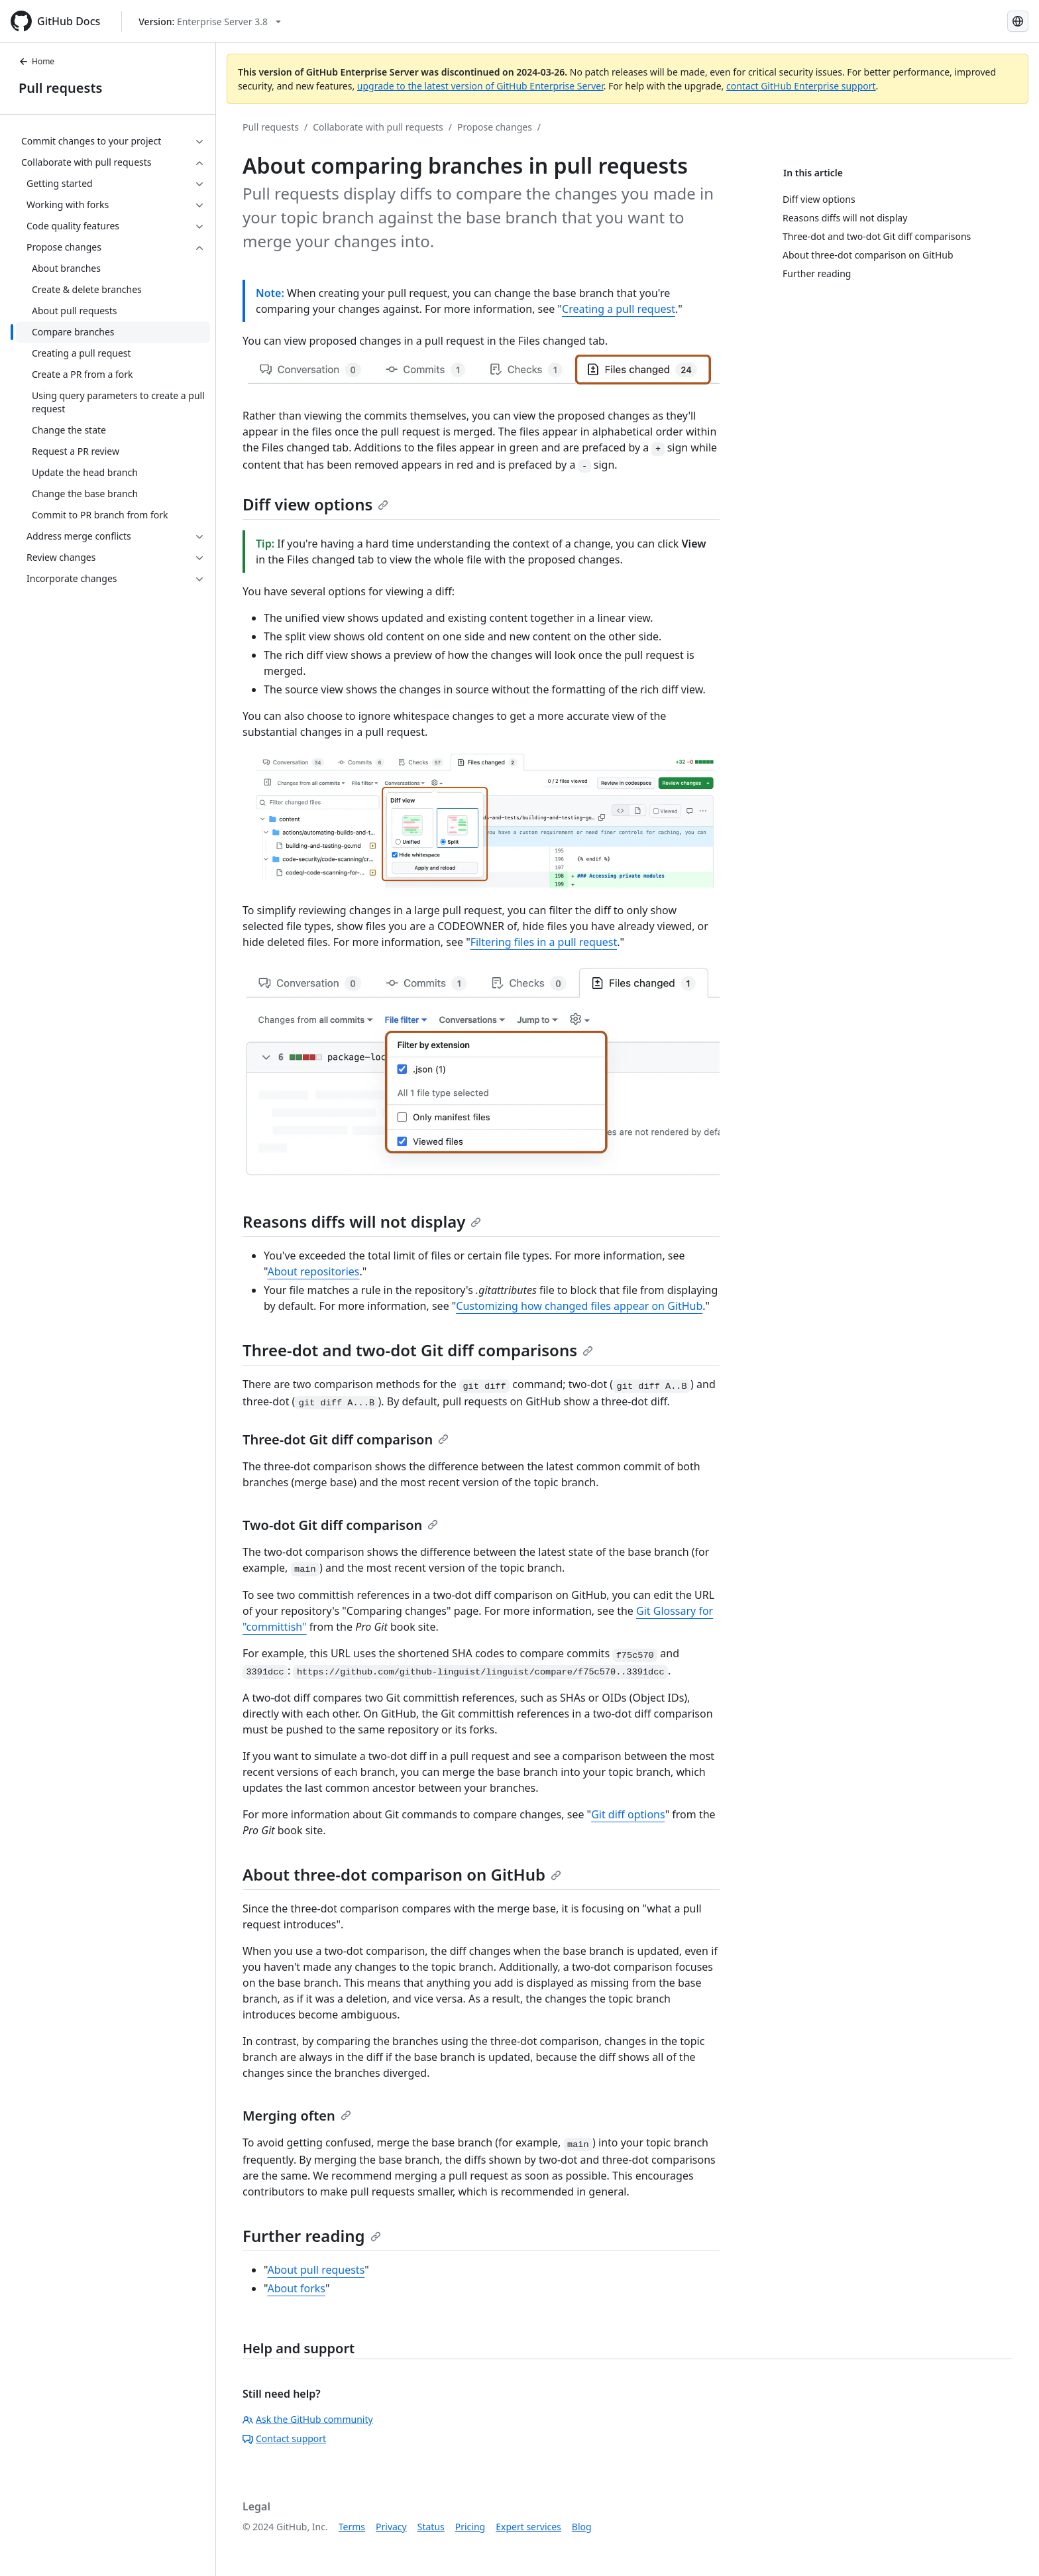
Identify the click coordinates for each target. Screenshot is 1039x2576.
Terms (352, 2526)
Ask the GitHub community (308, 2419)
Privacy (391, 2526)
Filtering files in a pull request (544, 942)
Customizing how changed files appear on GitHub (579, 1306)
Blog (582, 2526)
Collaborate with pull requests (378, 127)
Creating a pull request (618, 309)
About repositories (313, 1271)
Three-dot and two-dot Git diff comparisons (418, 1350)
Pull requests (60, 88)
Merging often (297, 2116)
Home (36, 61)
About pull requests (315, 2269)
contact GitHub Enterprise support (801, 86)
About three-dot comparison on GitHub (402, 1874)
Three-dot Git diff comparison (346, 1439)
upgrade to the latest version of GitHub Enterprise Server (480, 86)
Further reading (312, 2236)
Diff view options (315, 504)
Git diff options (628, 1814)
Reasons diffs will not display (362, 1221)
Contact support (284, 2438)
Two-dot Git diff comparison (340, 1525)
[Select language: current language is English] (1017, 21)
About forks (296, 2288)
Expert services (528, 2526)
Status (431, 2526)
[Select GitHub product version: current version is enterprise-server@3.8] (210, 21)
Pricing (470, 2526)
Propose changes (494, 127)
